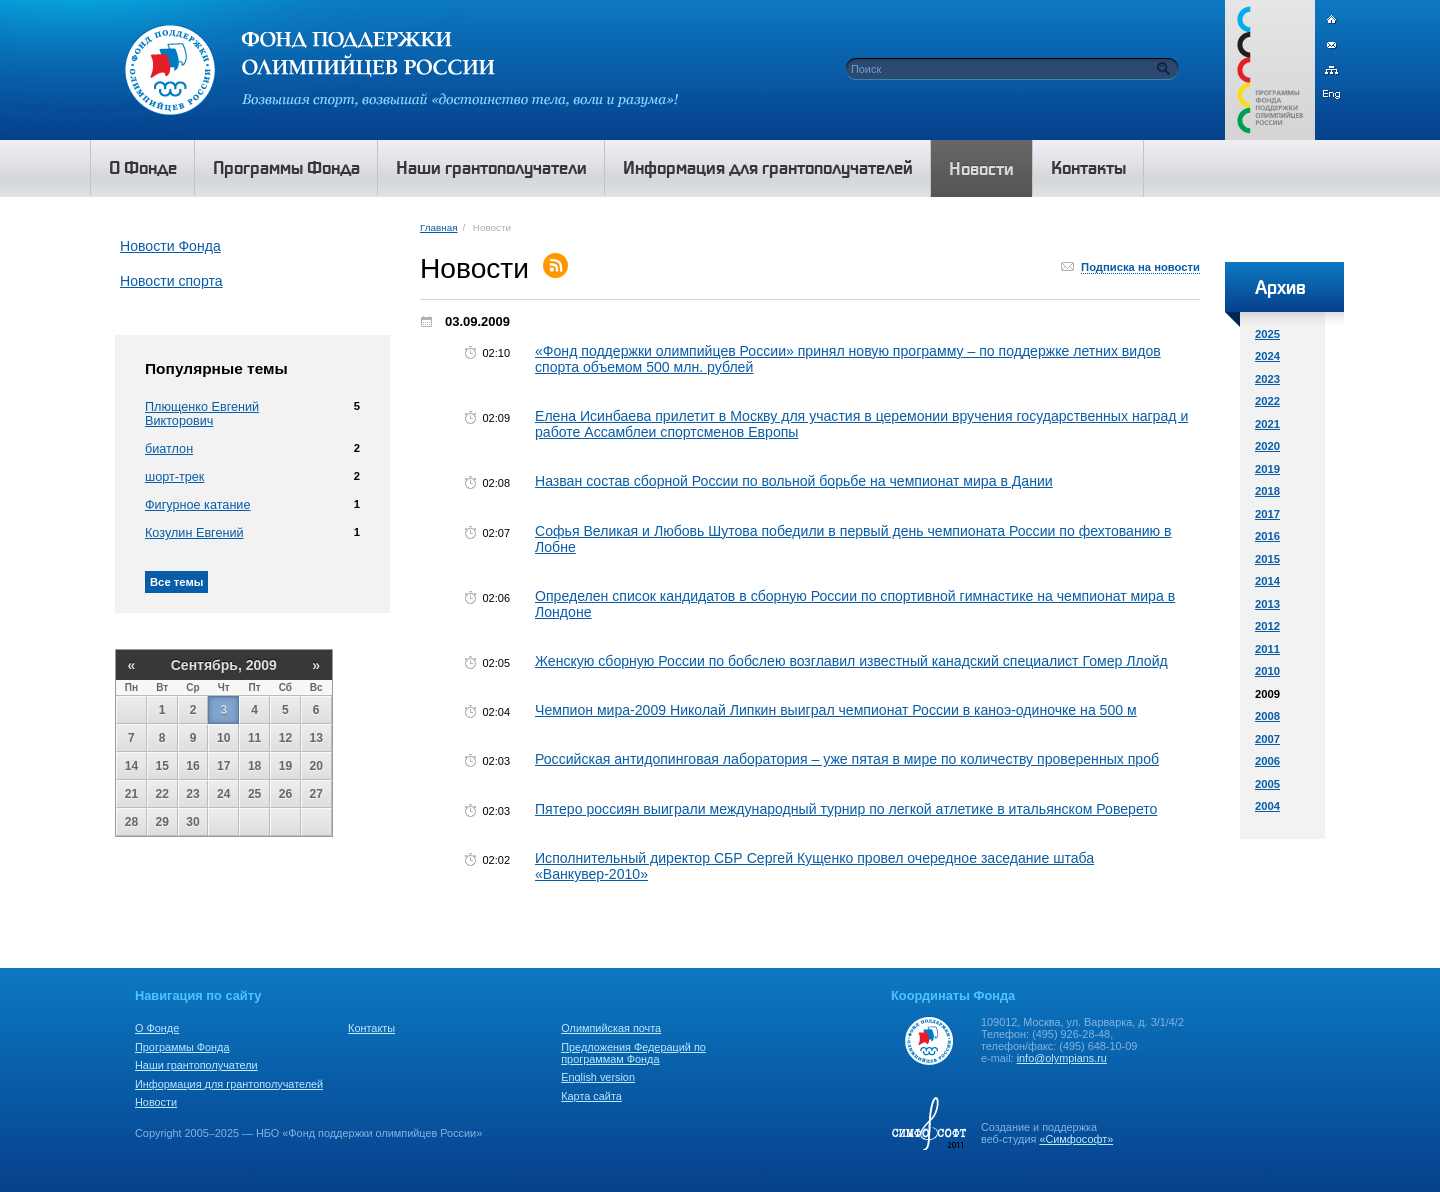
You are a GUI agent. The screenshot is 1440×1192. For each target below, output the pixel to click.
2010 (1267, 671)
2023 (1267, 379)
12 (285, 738)
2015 (1267, 559)
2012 (1267, 626)
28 (131, 822)
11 (254, 738)
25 (254, 794)
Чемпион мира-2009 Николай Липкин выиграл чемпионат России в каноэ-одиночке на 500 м (836, 710)
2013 (1267, 604)
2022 (1267, 401)
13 (316, 738)
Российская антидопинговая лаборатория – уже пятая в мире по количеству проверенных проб (847, 759)
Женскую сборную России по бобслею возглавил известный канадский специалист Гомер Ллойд (851, 661)
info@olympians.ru (1062, 1058)
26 (285, 794)
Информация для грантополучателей (229, 1084)
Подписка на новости (1140, 267)
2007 (1267, 739)
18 (254, 766)
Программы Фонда (182, 1047)
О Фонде (157, 1028)
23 (192, 794)
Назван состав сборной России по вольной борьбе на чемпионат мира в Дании (794, 481)
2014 (1267, 581)
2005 (1267, 784)
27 (316, 794)
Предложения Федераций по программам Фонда (633, 1053)
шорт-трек (174, 477)
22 (162, 794)
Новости (156, 1102)
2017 (1267, 514)
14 (131, 766)
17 (223, 766)
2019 (1267, 469)
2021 (1267, 424)
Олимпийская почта (611, 1028)
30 (192, 822)
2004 (1267, 806)
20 (316, 766)
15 (162, 766)
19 (285, 766)
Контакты (371, 1028)
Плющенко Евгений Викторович (202, 414)
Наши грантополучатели (196, 1065)
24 (223, 794)
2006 (1267, 761)
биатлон (169, 449)
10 (223, 738)
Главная (438, 227)
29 (162, 822)
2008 (1267, 716)
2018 (1267, 491)
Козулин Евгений (194, 533)
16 (192, 766)
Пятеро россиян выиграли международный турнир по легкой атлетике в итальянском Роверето (846, 809)
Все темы (176, 582)
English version (598, 1077)
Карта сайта (591, 1096)
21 (131, 794)
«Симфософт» (1076, 1139)
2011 (1267, 649)
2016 (1267, 536)
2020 (1267, 446)
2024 (1267, 356)
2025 (1267, 334)
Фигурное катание (197, 505)
